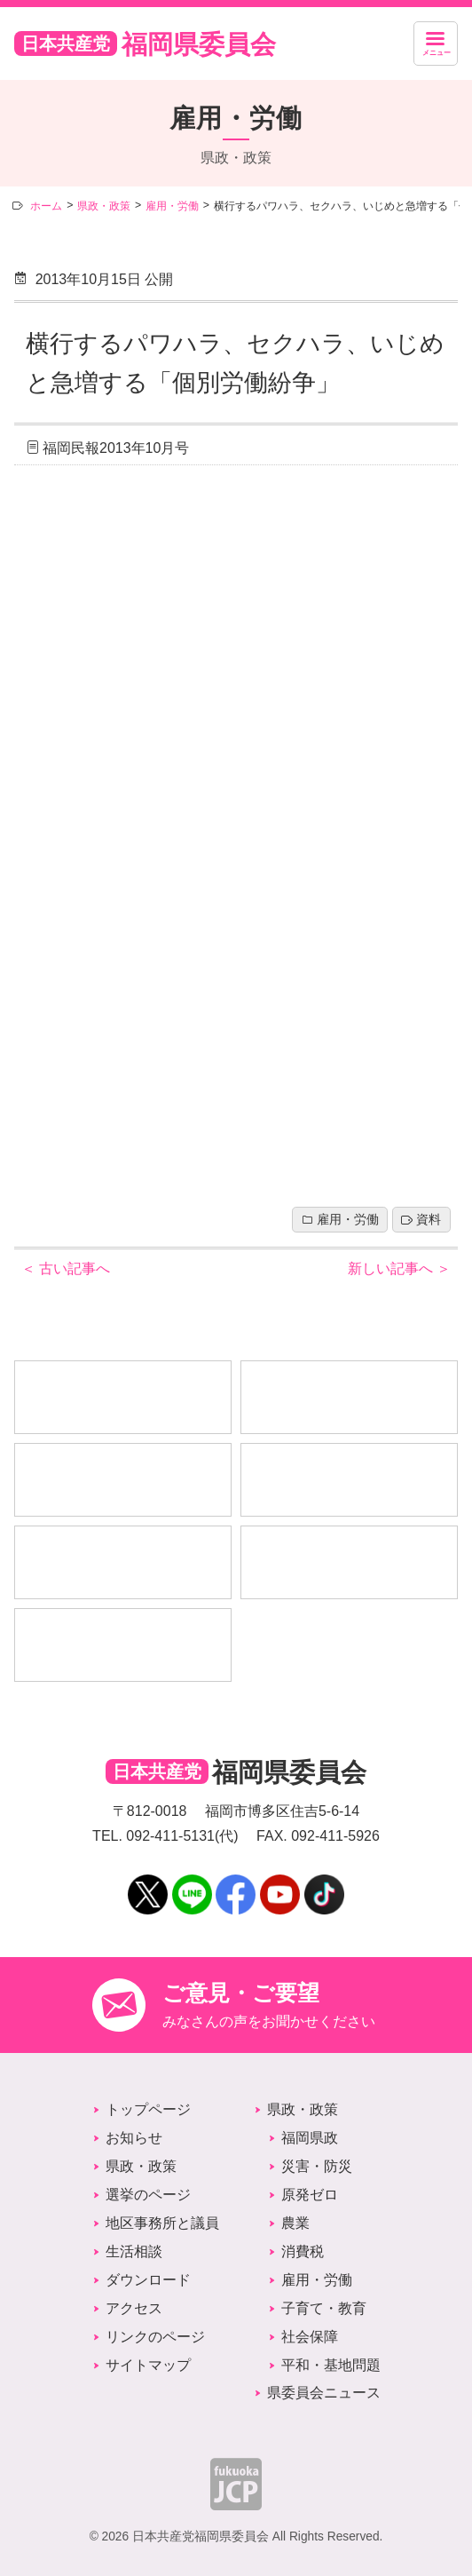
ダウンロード (148, 2279)
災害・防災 (316, 2166)
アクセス (134, 2308)
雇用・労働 (348, 1219)
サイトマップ (148, 2365)
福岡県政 (309, 2137)
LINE (192, 1882)
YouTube (280, 1882)
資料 (428, 1219)
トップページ (148, 2109)
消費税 (302, 2251)
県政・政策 (141, 2166)
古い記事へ (65, 1268)
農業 (295, 2223)
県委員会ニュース (324, 2392)
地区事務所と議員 (162, 2223)
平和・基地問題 (331, 2365)
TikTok (324, 1882)
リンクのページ (155, 2336)
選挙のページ (148, 2194)
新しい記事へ (399, 1268)
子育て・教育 (323, 2308)
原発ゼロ (309, 2194)
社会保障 (309, 2336)
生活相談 (134, 2251)
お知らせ (134, 2137)
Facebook (236, 1882)
